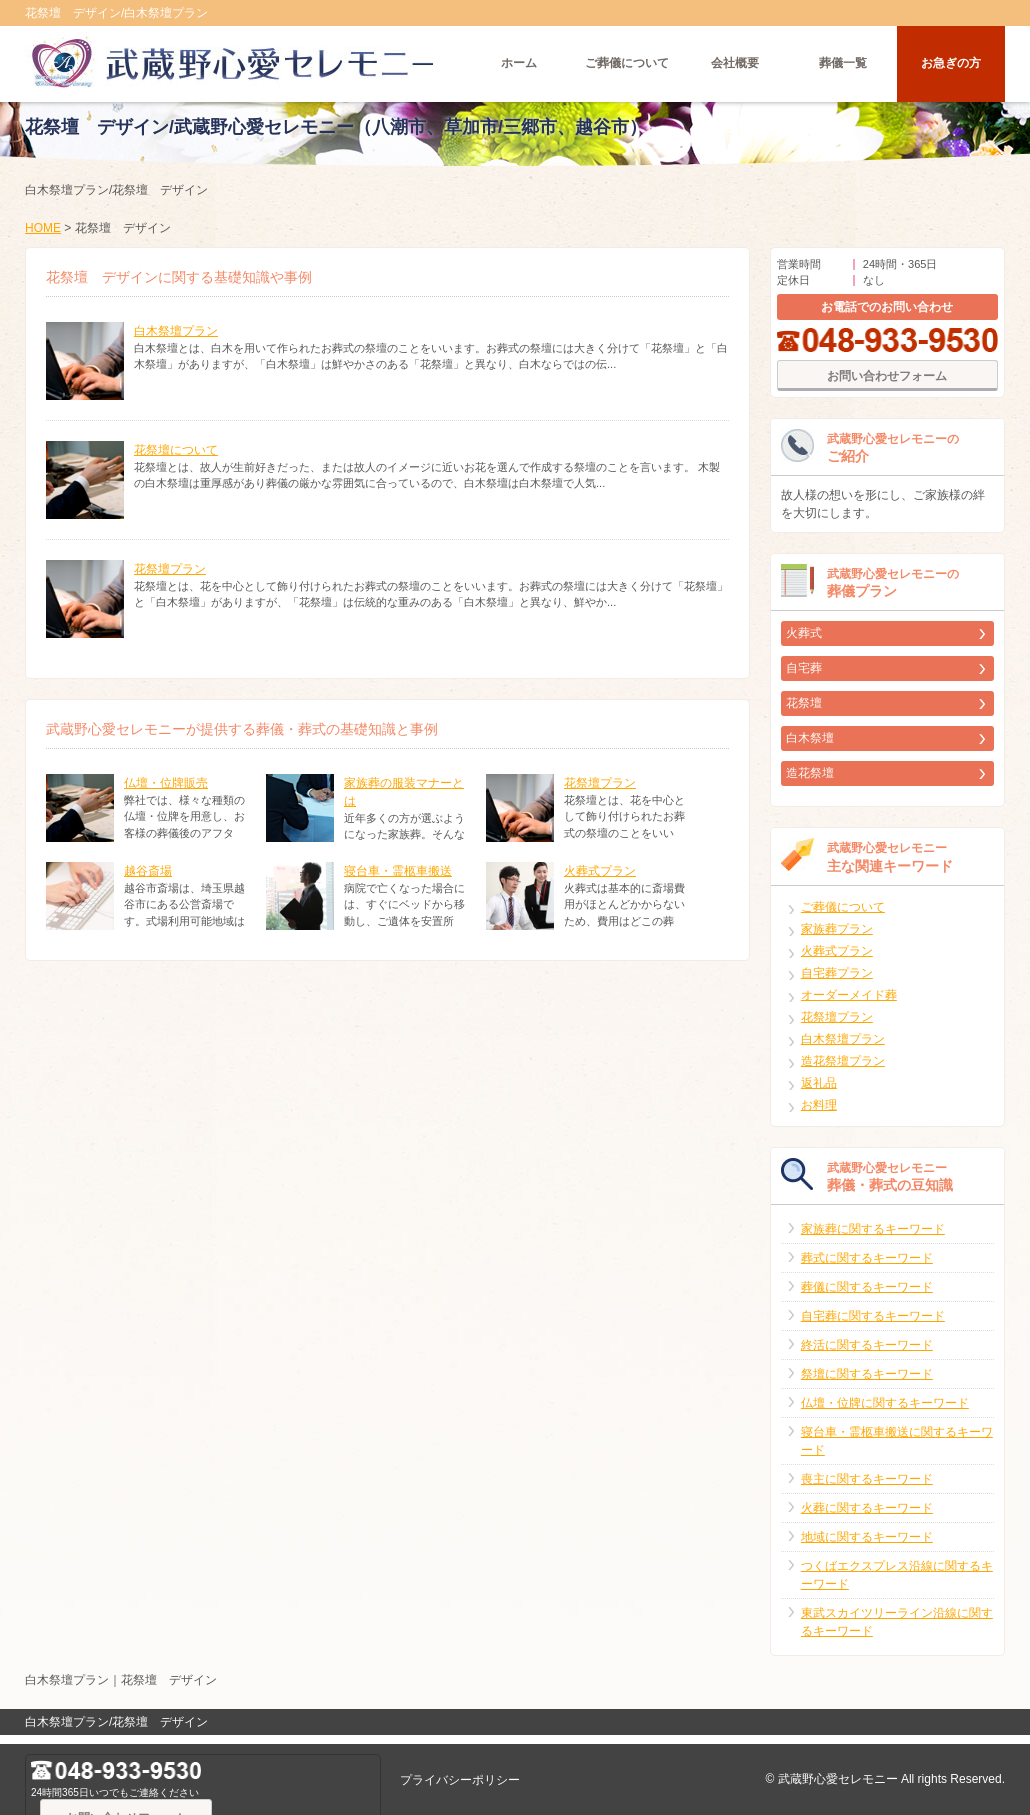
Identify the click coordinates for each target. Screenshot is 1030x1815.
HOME (43, 238)
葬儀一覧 (843, 65)
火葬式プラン (600, 881)
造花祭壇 (810, 783)
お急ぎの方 (951, 65)
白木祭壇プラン (176, 341)
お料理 (819, 1115)
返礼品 (819, 1093)
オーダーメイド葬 (849, 1005)
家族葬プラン (837, 939)
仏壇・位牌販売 (166, 793)
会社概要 (735, 65)
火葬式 (804, 643)
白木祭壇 (810, 748)
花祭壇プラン (170, 579)
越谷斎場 (148, 881)
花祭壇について (176, 460)
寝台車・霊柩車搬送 (398, 881)
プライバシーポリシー (460, 1780)
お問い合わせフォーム (887, 386)
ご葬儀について (627, 65)
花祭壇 (804, 713)
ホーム (519, 65)
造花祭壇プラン (843, 1071)
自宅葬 (804, 678)
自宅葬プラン (837, 983)
